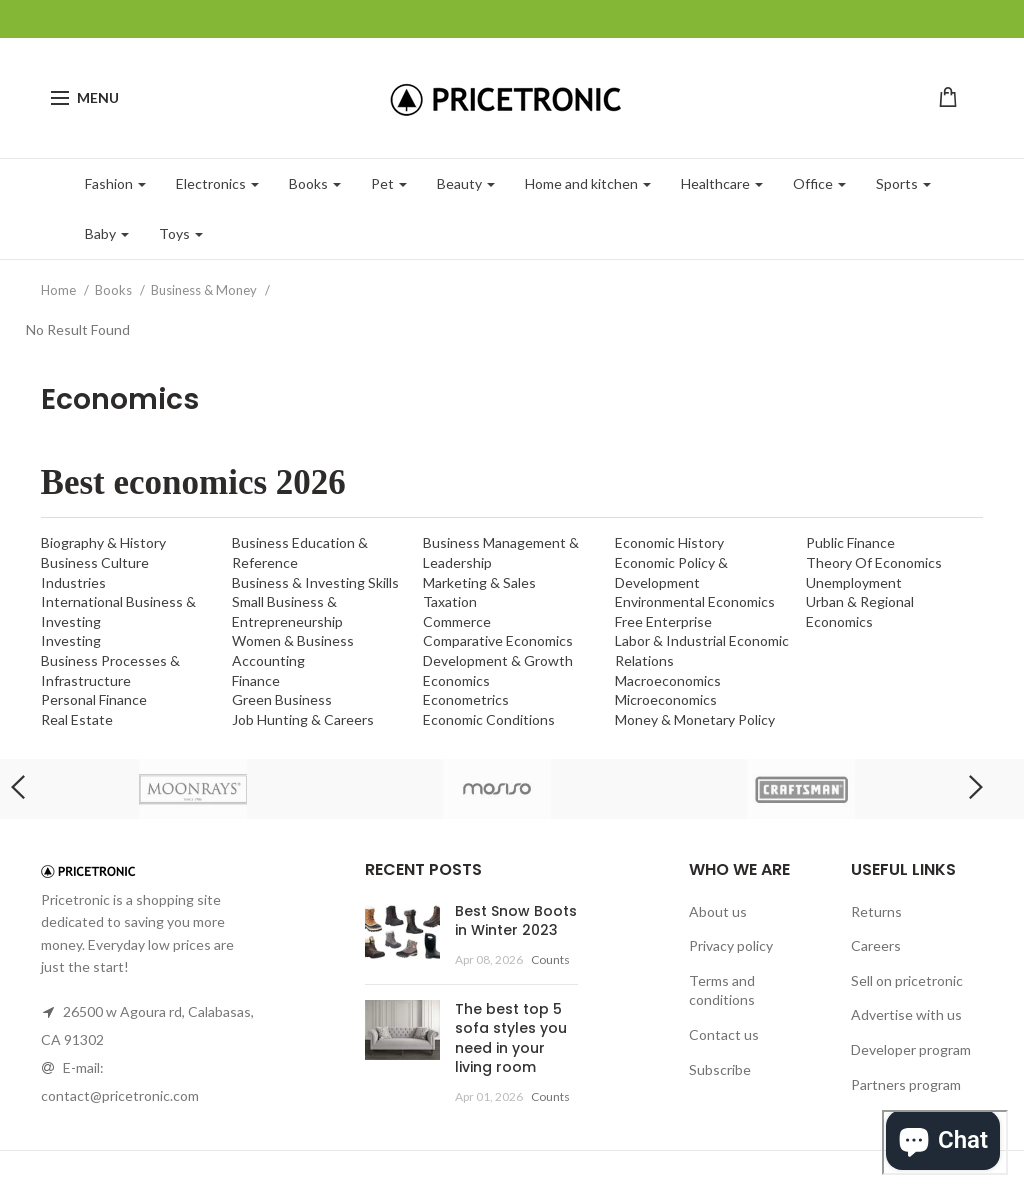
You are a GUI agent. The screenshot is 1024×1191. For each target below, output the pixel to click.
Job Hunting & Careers (303, 719)
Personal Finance (94, 699)
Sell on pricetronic (907, 980)
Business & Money (205, 290)
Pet (389, 183)
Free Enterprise (663, 621)
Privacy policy (731, 945)
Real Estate (77, 719)
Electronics (217, 183)
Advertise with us (906, 1014)
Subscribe (720, 1069)
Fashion (115, 183)
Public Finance (850, 542)
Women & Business (293, 640)
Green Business (282, 699)
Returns (876, 911)
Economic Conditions (489, 719)
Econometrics (466, 699)
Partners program (906, 1084)
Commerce (457, 621)
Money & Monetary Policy (695, 719)
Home (60, 290)
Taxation (450, 601)
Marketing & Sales (479, 582)
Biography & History (103, 542)
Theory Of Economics (874, 562)
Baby (107, 233)
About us (718, 911)
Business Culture (95, 562)
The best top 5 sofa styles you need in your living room (511, 1038)
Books (315, 183)
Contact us (724, 1034)
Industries (73, 582)
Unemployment (854, 582)
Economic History (669, 542)
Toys (181, 233)
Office (819, 183)
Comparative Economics (498, 640)
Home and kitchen (588, 183)
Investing (71, 640)
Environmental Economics (695, 601)
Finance (256, 680)
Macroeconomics (668, 680)
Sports (903, 183)
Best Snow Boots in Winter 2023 (516, 921)
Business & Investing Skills (315, 582)
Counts (550, 959)
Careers (876, 945)
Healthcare (722, 183)
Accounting (268, 660)
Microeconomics (666, 699)
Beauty (466, 183)
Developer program (911, 1049)
